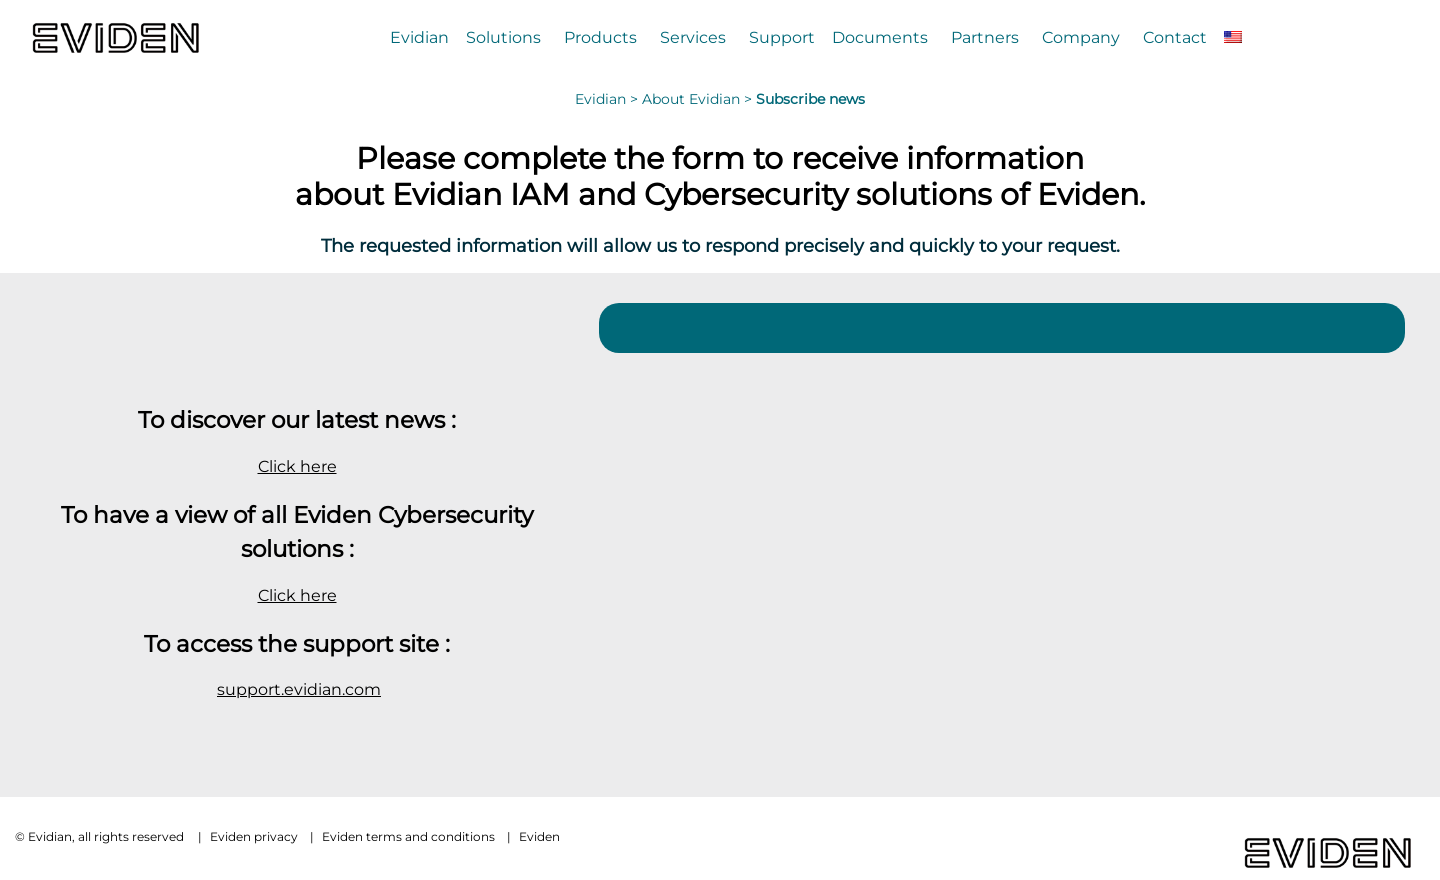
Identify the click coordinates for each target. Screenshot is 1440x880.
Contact (1175, 37)
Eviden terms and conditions (408, 836)
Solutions (503, 37)
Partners (985, 37)
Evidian (419, 37)
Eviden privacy (254, 836)
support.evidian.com (299, 689)
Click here (297, 466)
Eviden (539, 836)
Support (782, 37)
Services (693, 37)
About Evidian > (699, 99)
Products (600, 37)
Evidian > (608, 99)
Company (1081, 37)
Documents (880, 37)
